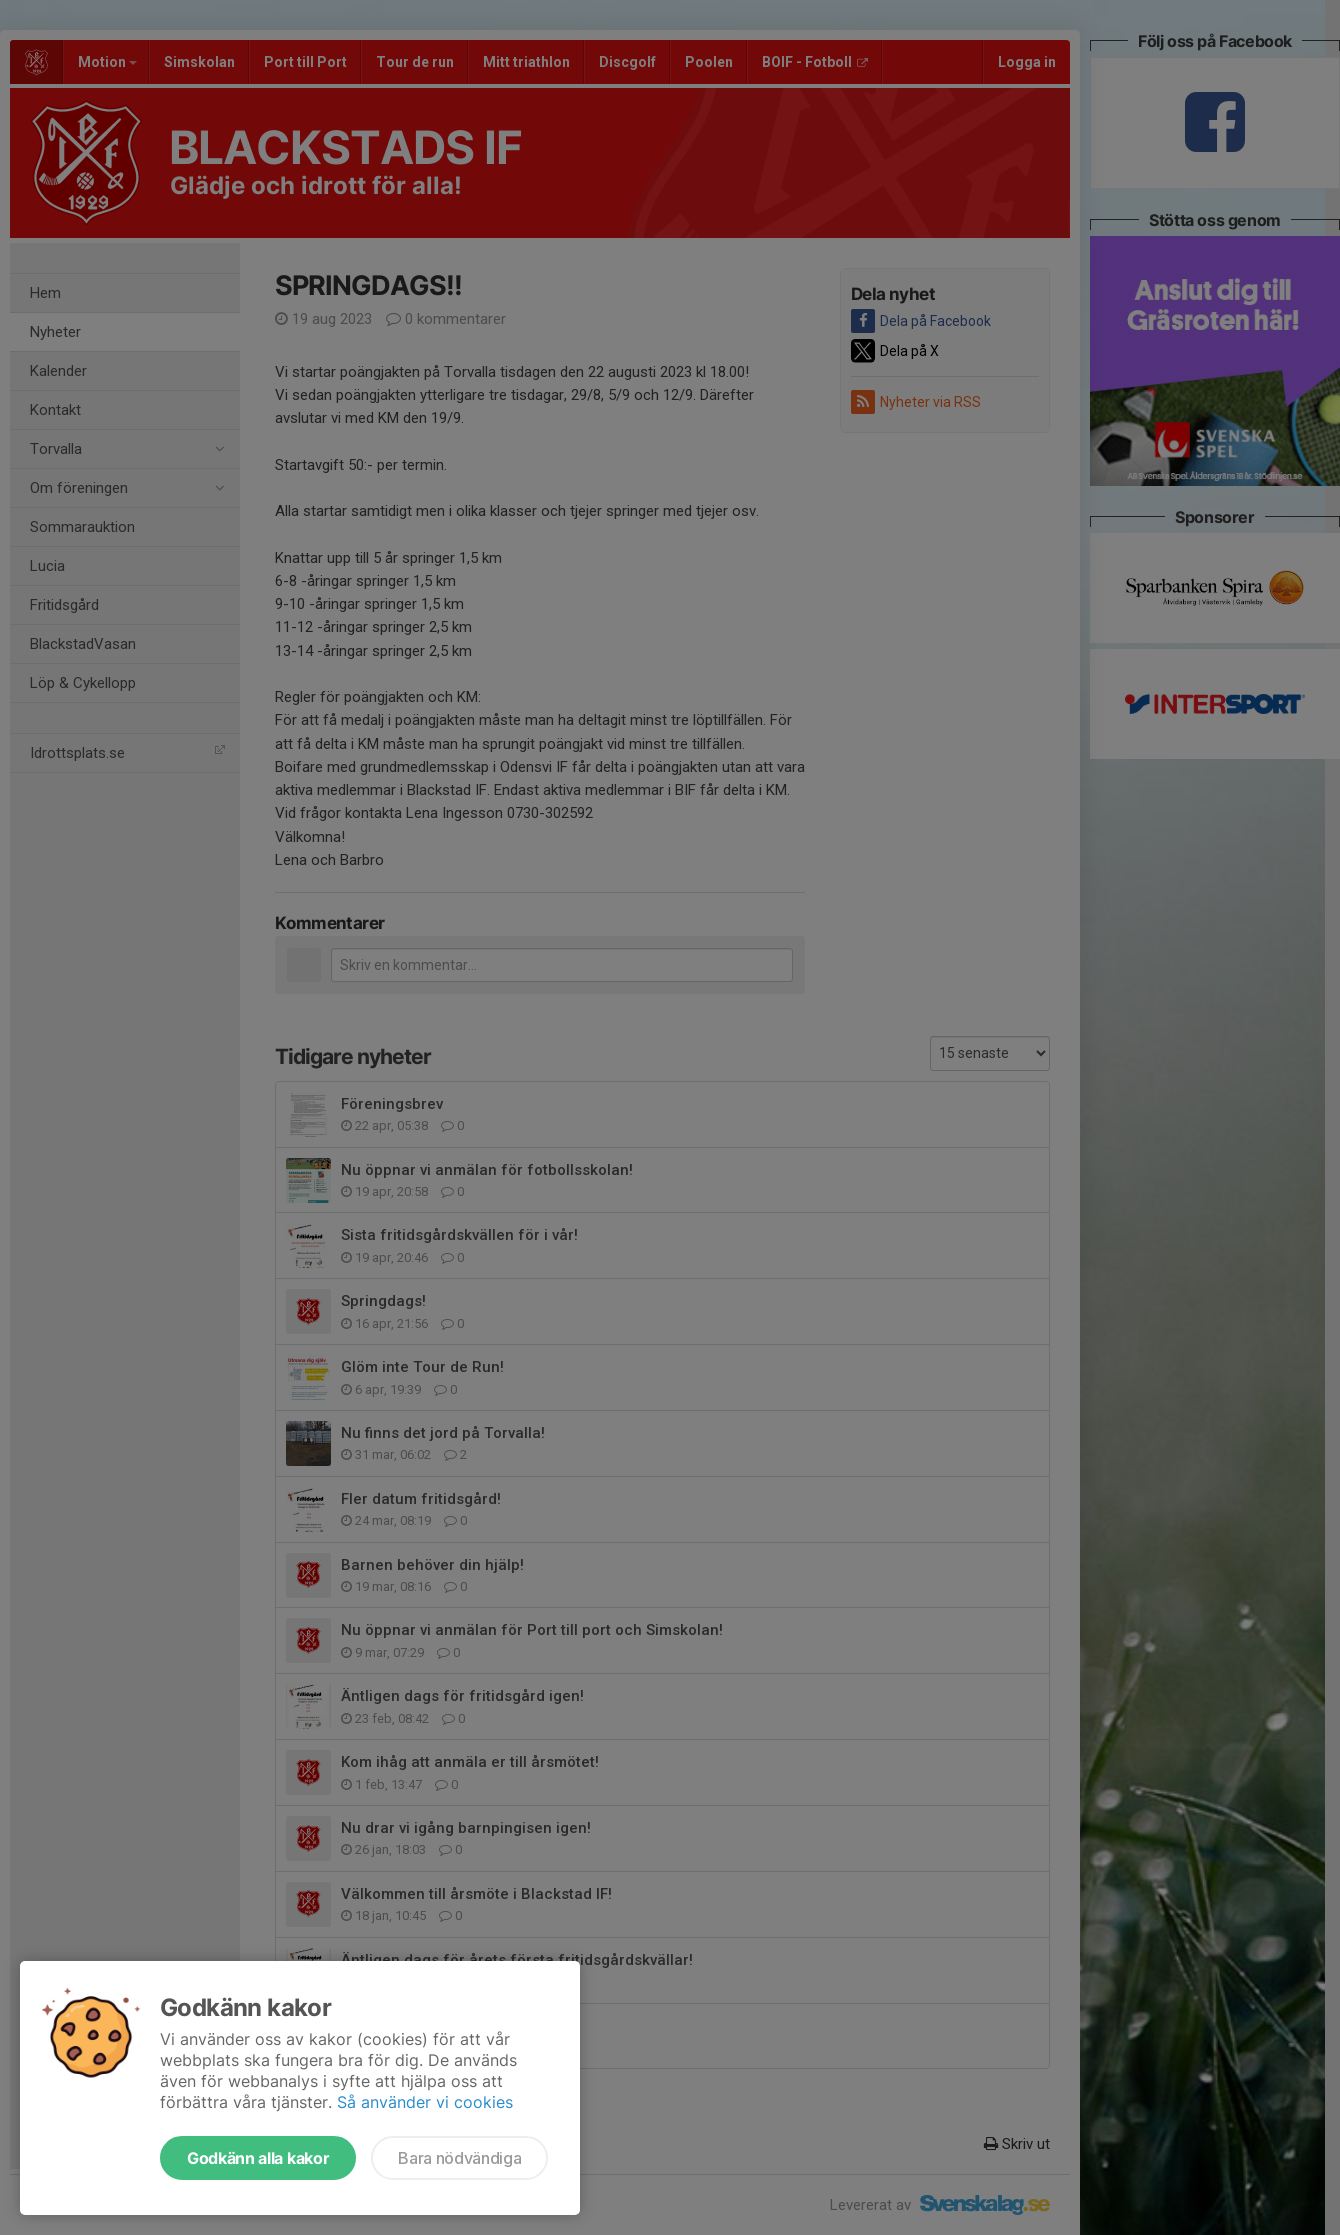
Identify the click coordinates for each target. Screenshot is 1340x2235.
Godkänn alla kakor (258, 2158)
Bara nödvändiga (459, 2158)
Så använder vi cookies (425, 2102)
